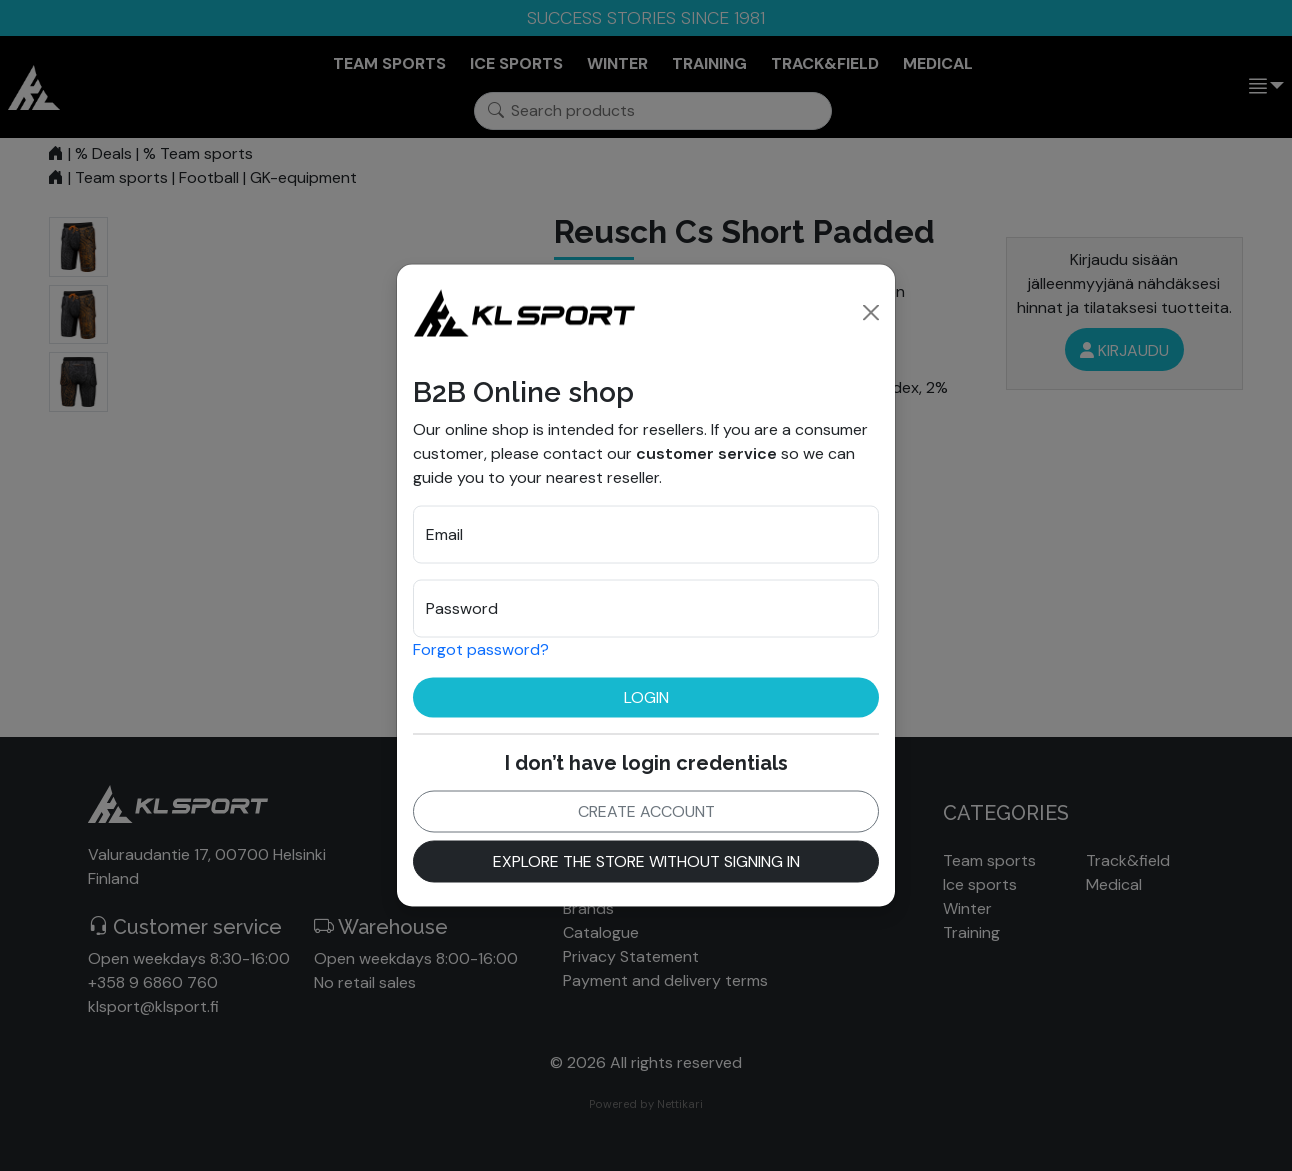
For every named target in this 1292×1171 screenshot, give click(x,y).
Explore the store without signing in (646, 860)
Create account (646, 810)
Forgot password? (481, 648)
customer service (706, 452)
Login (646, 696)
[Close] (871, 312)
